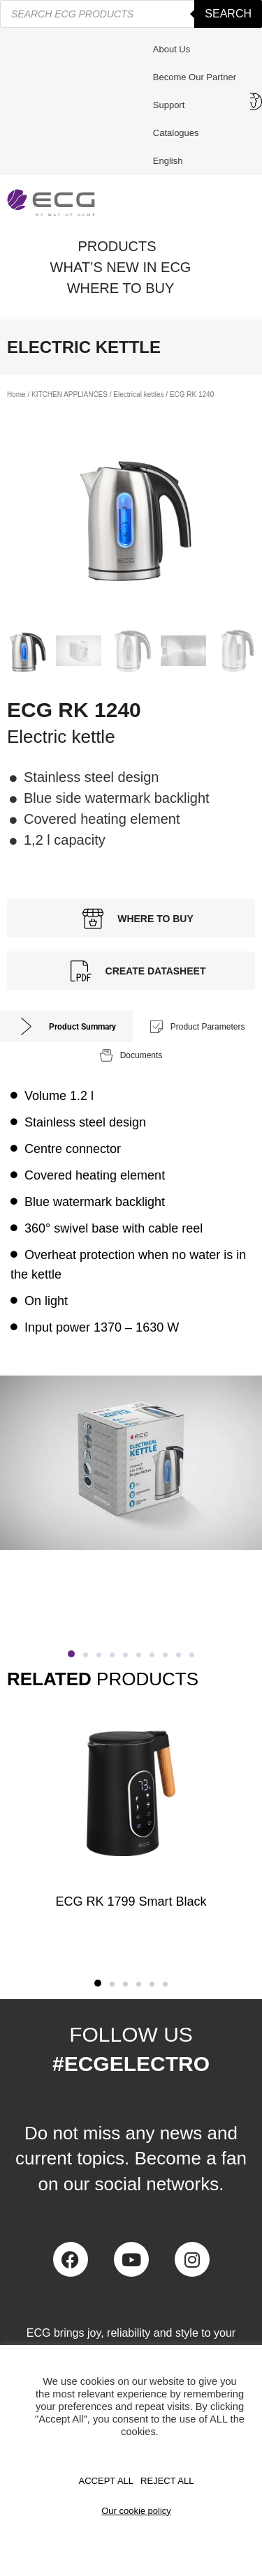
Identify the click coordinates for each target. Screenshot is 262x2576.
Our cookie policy (136, 2511)
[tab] (66, 1026)
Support (172, 105)
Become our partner (194, 77)
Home (16, 394)
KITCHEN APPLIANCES (69, 394)
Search (228, 14)
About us (171, 49)
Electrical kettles (138, 394)
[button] (71, 1653)
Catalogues (176, 133)
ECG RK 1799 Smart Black (130, 1901)
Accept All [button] (106, 2481)
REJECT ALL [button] (167, 2481)
